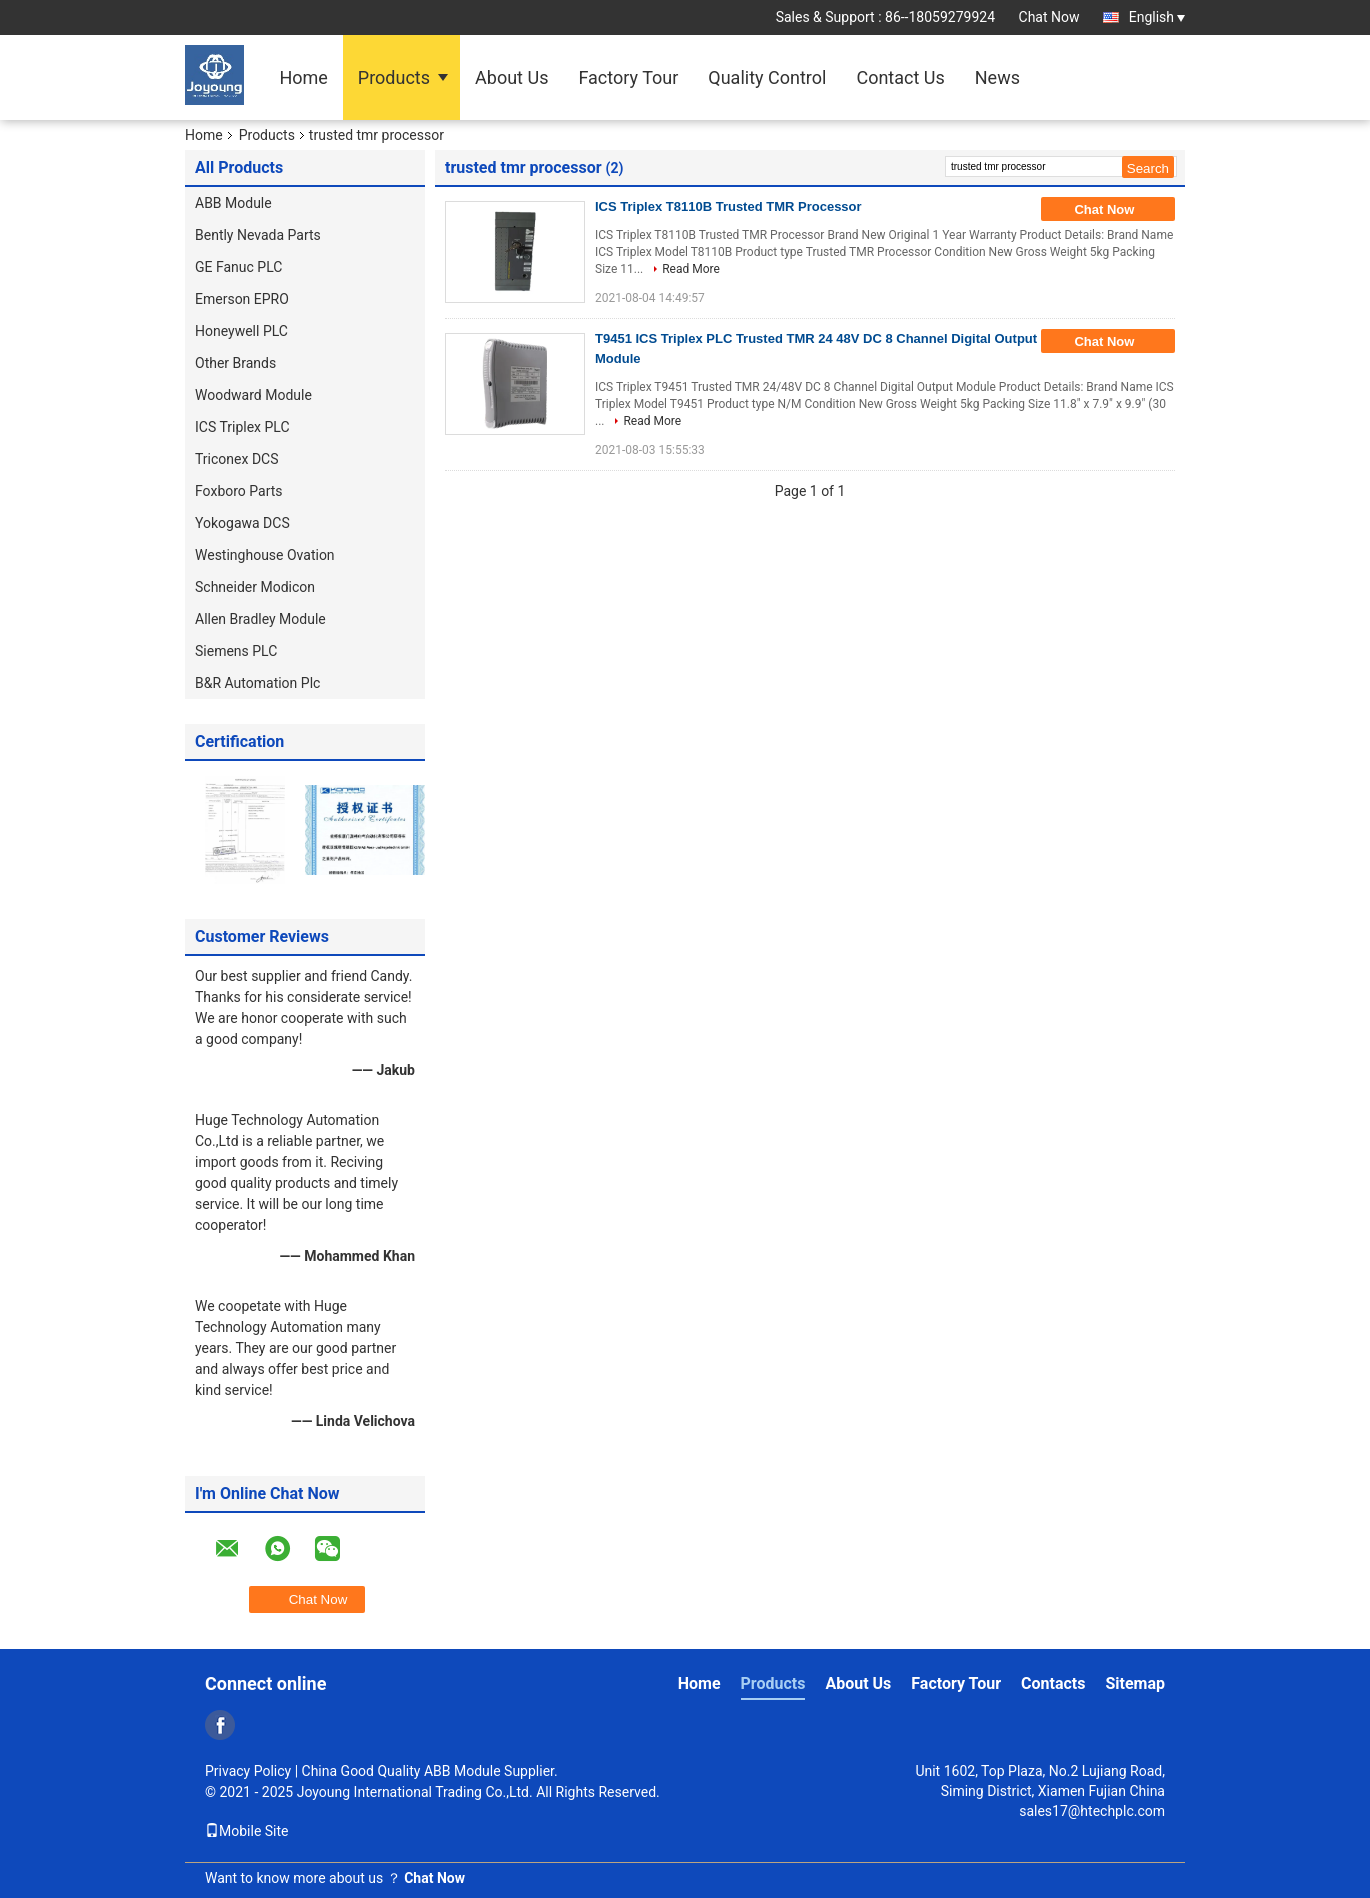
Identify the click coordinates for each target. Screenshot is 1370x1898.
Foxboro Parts (239, 491)
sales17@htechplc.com (1092, 1811)
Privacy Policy (248, 1771)
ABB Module (233, 203)
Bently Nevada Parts (258, 235)
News (997, 77)
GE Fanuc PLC (238, 267)
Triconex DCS (237, 459)
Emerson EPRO (242, 299)
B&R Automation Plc (257, 683)
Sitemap (1135, 1683)
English (1157, 17)
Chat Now (1049, 17)
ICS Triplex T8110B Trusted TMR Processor (728, 206)
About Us (511, 77)
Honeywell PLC (241, 331)
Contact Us (900, 77)
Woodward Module (253, 395)
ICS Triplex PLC (242, 427)
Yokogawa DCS (242, 523)
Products (394, 77)
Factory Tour (628, 77)
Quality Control (767, 77)
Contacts (1053, 1683)
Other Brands (235, 363)
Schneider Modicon (255, 587)
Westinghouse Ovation (265, 555)
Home (303, 77)
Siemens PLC (236, 651)
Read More (691, 269)
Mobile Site (247, 1831)
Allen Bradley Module (260, 619)
